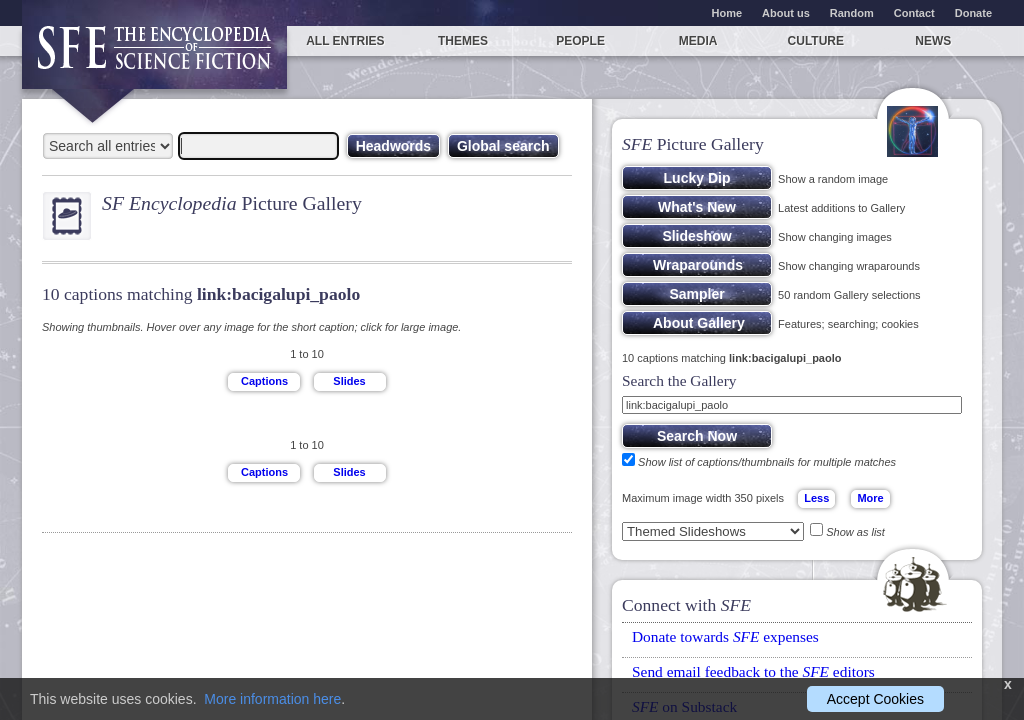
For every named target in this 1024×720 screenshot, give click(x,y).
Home (727, 13)
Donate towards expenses (725, 636)
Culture (816, 41)
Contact (914, 13)
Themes (463, 41)
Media (698, 41)
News (933, 41)
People (580, 41)
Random (852, 13)
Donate (973, 13)
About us (786, 13)
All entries (345, 41)
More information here (272, 699)
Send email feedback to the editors (753, 671)
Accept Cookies (875, 699)
